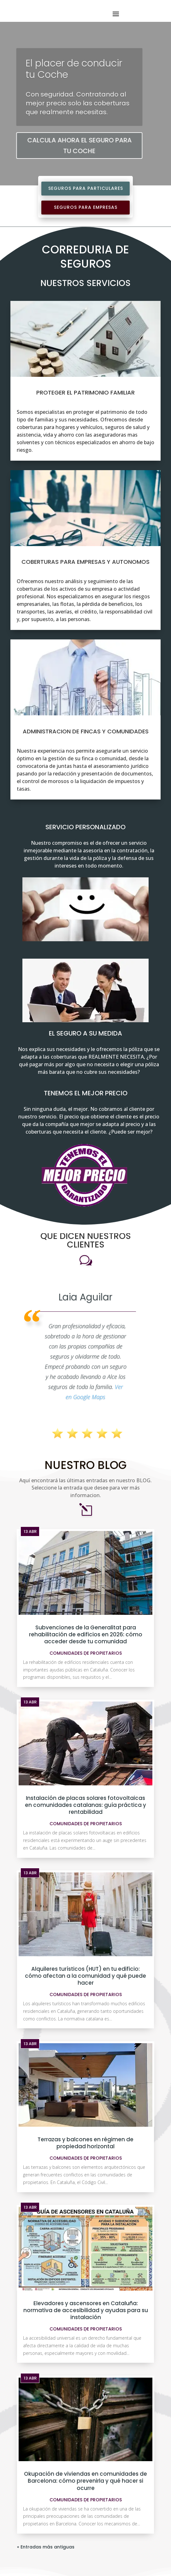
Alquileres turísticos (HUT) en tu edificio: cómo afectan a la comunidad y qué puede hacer (85, 1851)
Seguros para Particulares (85, 188)
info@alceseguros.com (56, 2559)
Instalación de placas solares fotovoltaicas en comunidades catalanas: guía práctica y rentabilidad (85, 1680)
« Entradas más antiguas (45, 2422)
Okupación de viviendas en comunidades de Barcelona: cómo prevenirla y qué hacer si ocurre (85, 2356)
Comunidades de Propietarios (86, 1528)
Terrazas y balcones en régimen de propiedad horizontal (85, 2018)
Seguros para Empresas (85, 207)
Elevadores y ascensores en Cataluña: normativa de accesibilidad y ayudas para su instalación (85, 2185)
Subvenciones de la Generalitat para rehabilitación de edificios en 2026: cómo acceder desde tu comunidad (85, 1510)
